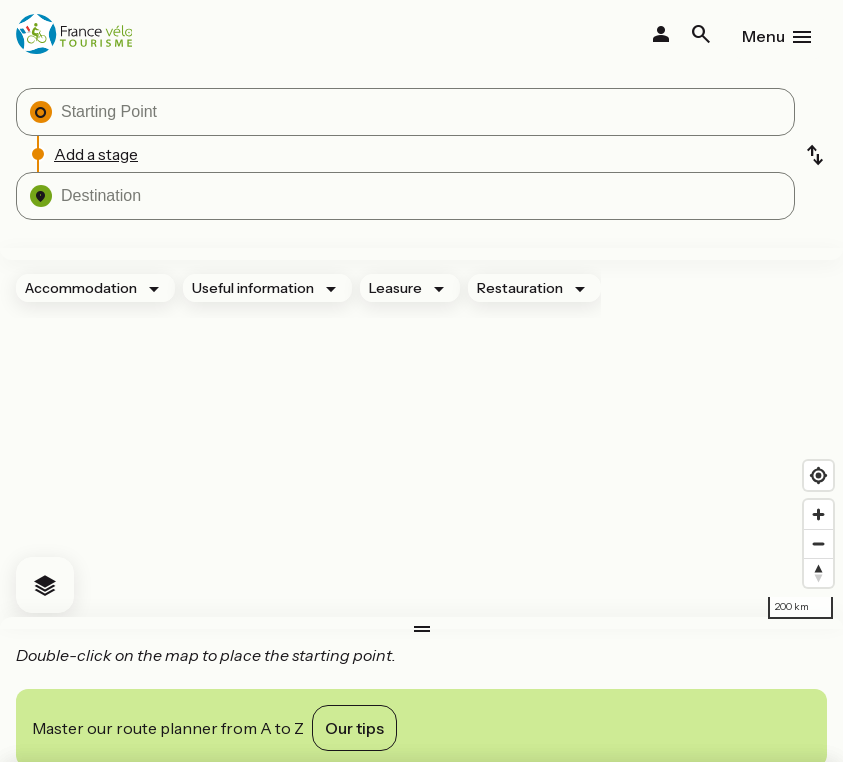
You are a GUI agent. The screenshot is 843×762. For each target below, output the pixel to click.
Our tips (354, 728)
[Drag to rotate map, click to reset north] (818, 572)
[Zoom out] (818, 543)
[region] (421, 438)
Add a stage (96, 154)
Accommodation (81, 288)
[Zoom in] (818, 514)
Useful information (253, 288)
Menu (763, 36)
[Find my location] (818, 475)
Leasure (395, 288)
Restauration (520, 288)
